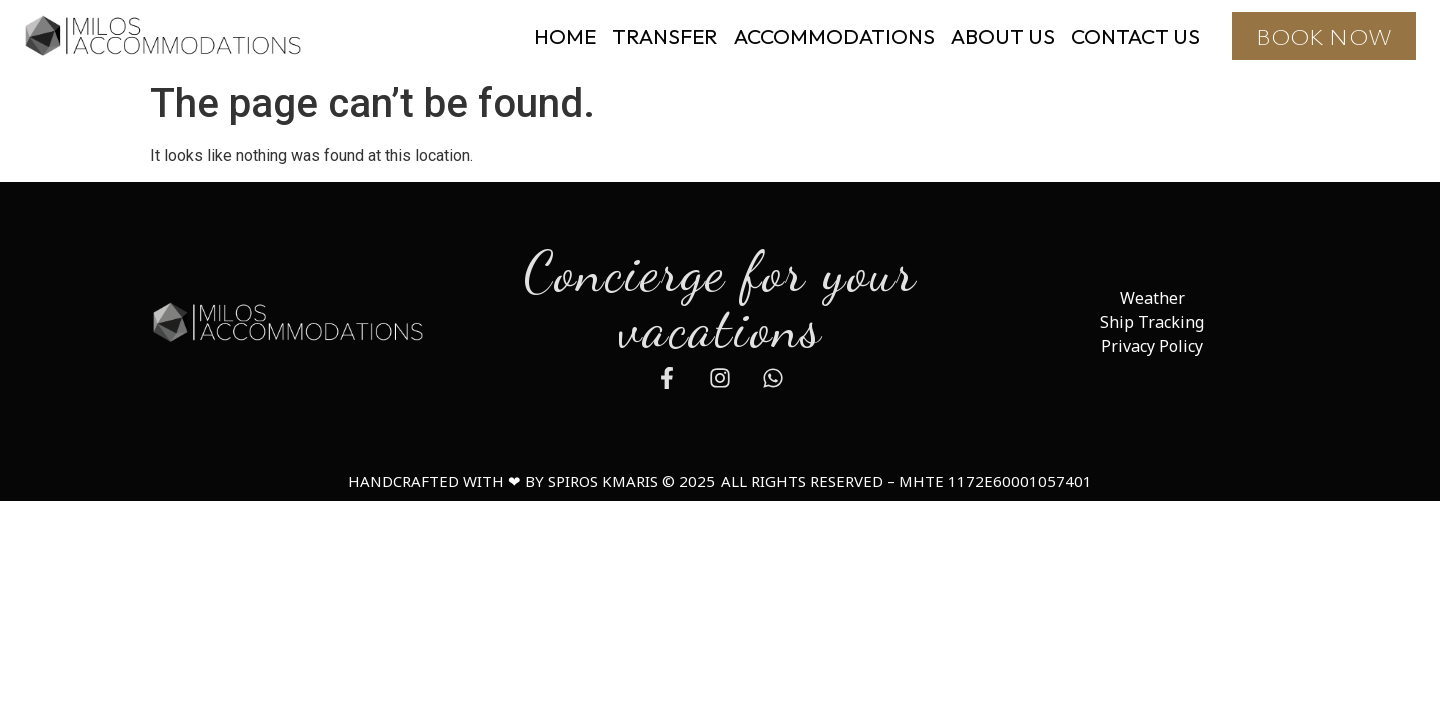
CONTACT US (1135, 36)
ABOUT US (1003, 36)
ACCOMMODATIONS (834, 36)
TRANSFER (665, 36)
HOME (565, 36)
